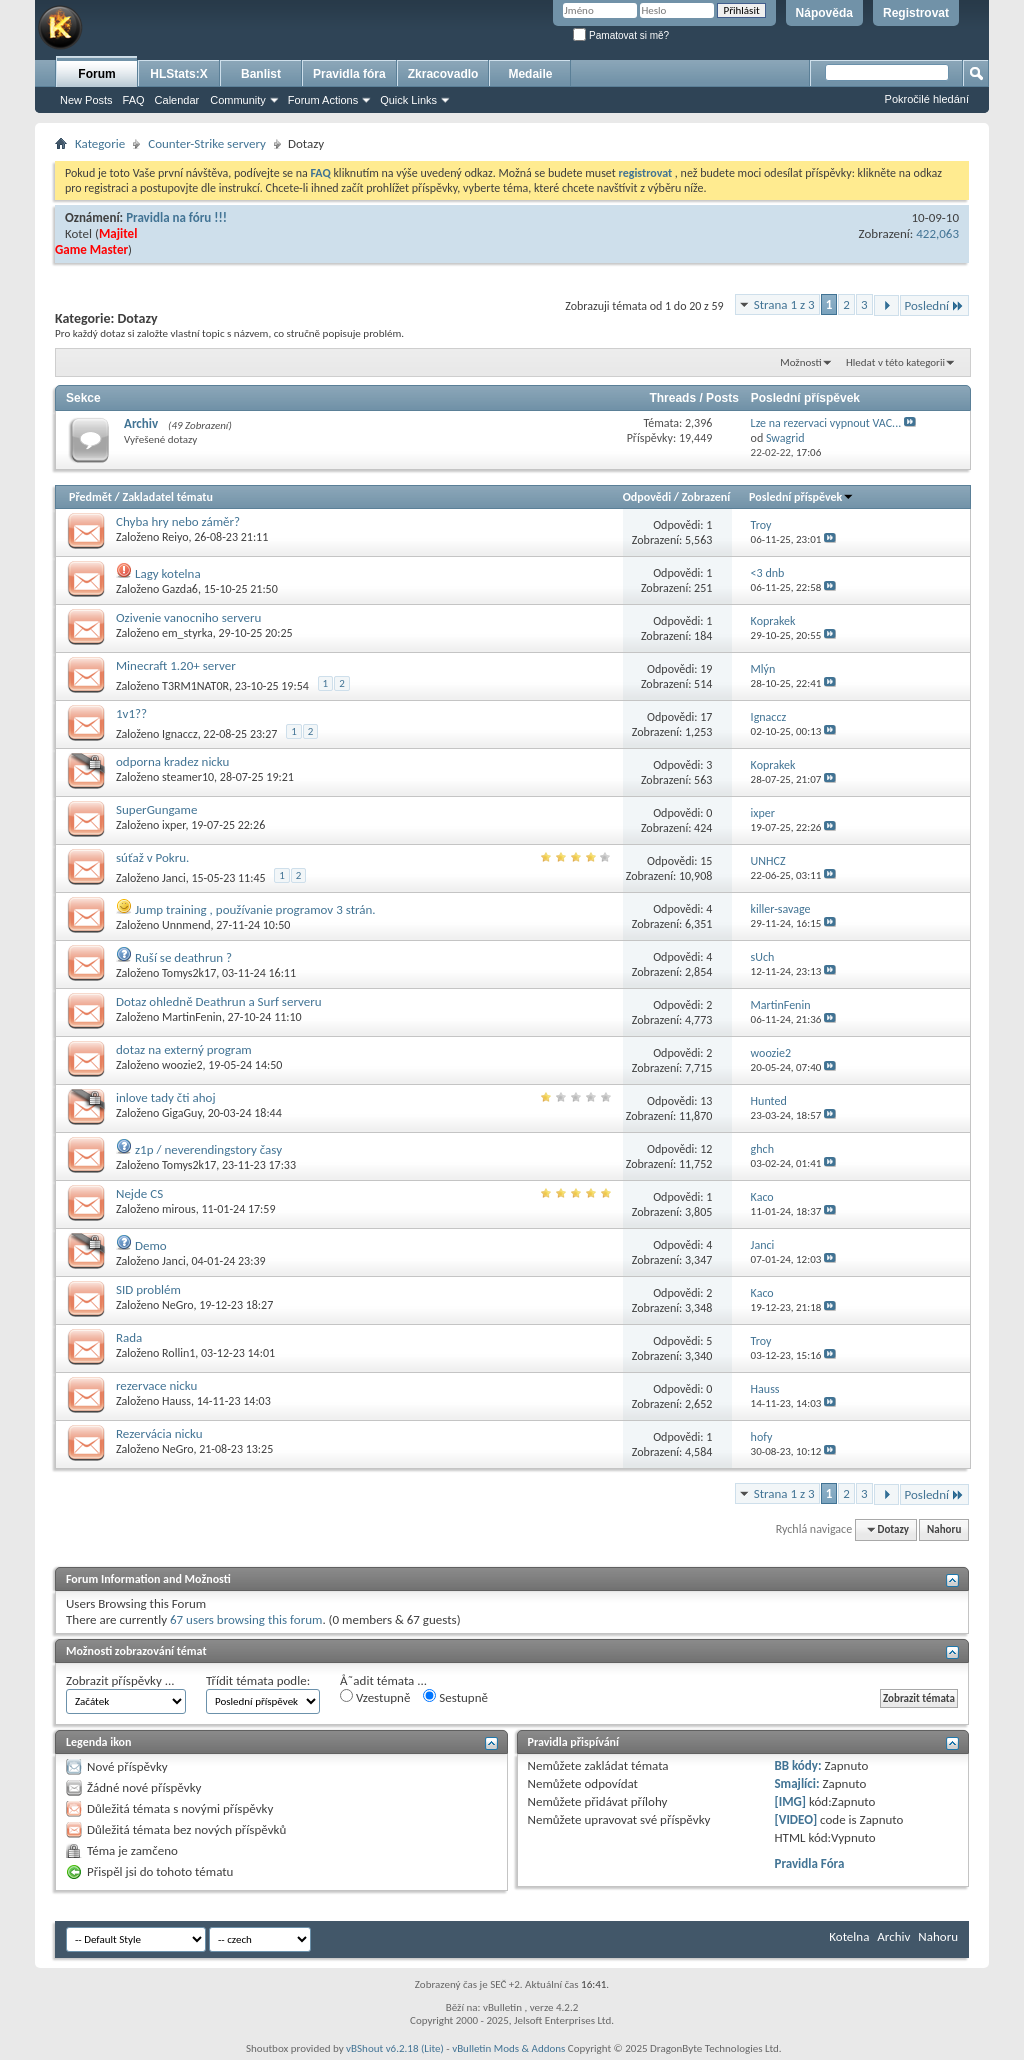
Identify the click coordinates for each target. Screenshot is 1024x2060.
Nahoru (944, 1529)
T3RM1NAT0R (195, 686)
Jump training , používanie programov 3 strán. (255, 909)
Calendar (177, 100)
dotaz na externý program (184, 1049)
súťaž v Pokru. (152, 857)
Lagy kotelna (168, 573)
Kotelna (849, 1936)
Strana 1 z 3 (784, 304)
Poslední (935, 305)
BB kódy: (797, 1765)
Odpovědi (647, 497)
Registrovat (916, 13)
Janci (174, 878)
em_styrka (187, 633)
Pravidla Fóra (809, 1863)
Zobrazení (706, 497)
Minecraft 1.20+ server (176, 665)
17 (706, 717)
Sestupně (455, 1697)
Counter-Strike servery (207, 143)
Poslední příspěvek (801, 497)
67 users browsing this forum (246, 1619)
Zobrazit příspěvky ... (120, 1680)
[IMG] (790, 1801)
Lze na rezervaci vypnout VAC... (826, 423)
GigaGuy (182, 1113)
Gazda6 (180, 589)
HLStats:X (178, 74)
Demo (151, 1245)
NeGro (177, 1305)
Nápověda (824, 13)
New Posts (86, 100)
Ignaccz (180, 734)
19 (706, 669)
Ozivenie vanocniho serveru (188, 617)
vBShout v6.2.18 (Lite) (395, 2048)
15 (706, 861)
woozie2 (182, 1065)
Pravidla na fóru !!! (176, 217)
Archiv (141, 423)
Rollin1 (178, 1353)
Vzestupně (375, 1697)
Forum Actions (323, 100)
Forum (96, 74)
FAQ (134, 100)
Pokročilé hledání (927, 99)
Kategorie (100, 143)
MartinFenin (192, 1017)
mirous (179, 1209)
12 (706, 1149)
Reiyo (175, 537)
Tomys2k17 (189, 973)
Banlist (261, 74)
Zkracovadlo (443, 74)
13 (706, 1101)
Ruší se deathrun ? (183, 957)
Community (238, 100)
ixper (173, 825)
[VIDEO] (795, 1819)
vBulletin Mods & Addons (508, 2048)
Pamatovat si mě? (621, 35)
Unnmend (186, 925)
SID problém (148, 1289)
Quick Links (408, 100)
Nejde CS (139, 1193)
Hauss (176, 1401)
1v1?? (131, 713)
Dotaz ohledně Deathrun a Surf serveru (219, 1001)
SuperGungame (156, 809)
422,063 (937, 233)
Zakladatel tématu (167, 497)
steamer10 (188, 777)
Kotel (78, 233)
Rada (129, 1337)
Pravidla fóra (349, 74)
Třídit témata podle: (258, 1680)
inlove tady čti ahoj (166, 1097)
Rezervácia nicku (159, 1433)
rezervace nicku (156, 1385)
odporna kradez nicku (172, 761)
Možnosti (800, 362)
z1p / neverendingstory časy (208, 1149)
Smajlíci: (796, 1783)
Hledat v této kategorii (895, 362)
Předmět (90, 497)
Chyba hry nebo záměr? (178, 521)
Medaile (530, 74)
